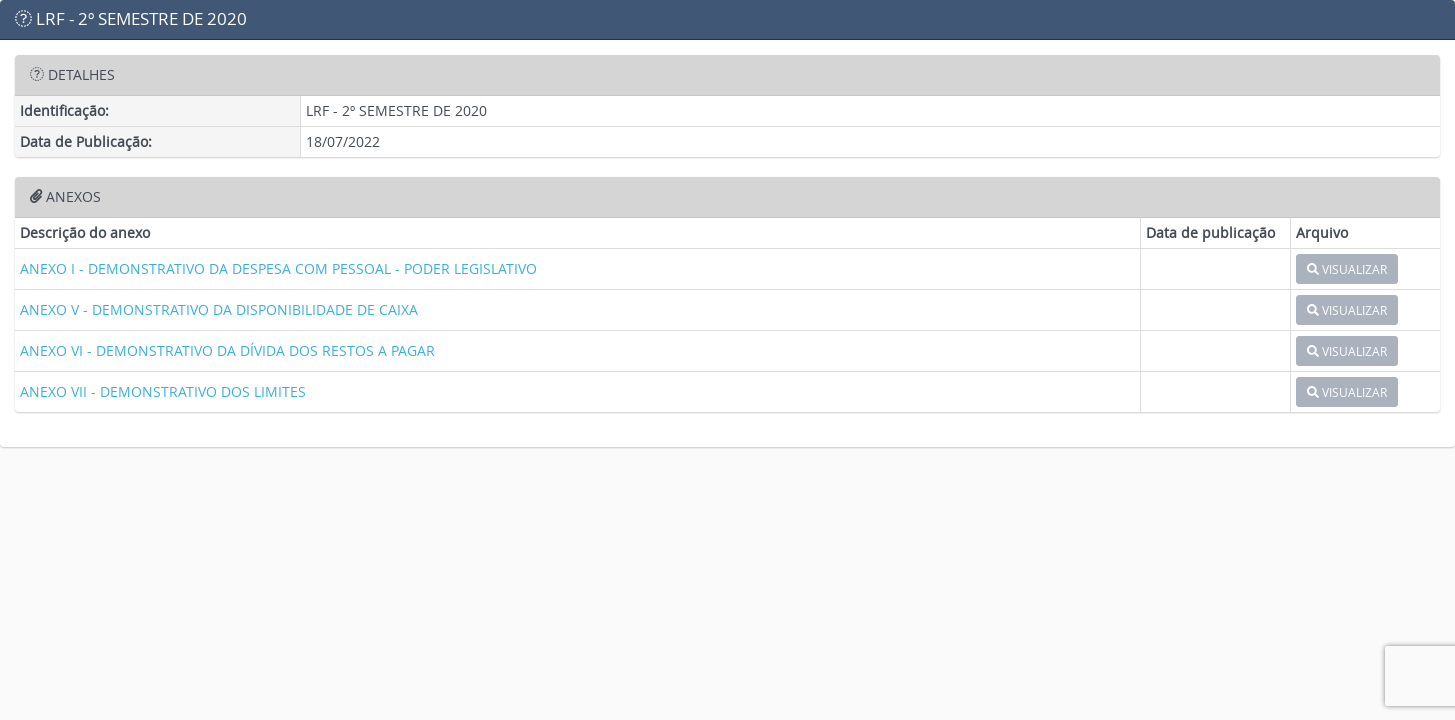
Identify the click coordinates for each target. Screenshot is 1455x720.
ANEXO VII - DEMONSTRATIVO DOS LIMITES (163, 391)
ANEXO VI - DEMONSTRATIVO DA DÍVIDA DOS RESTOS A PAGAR (227, 350)
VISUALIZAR (1347, 269)
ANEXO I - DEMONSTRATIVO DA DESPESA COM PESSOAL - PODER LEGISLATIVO (278, 268)
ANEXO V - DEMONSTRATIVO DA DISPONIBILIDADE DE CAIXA (219, 309)
